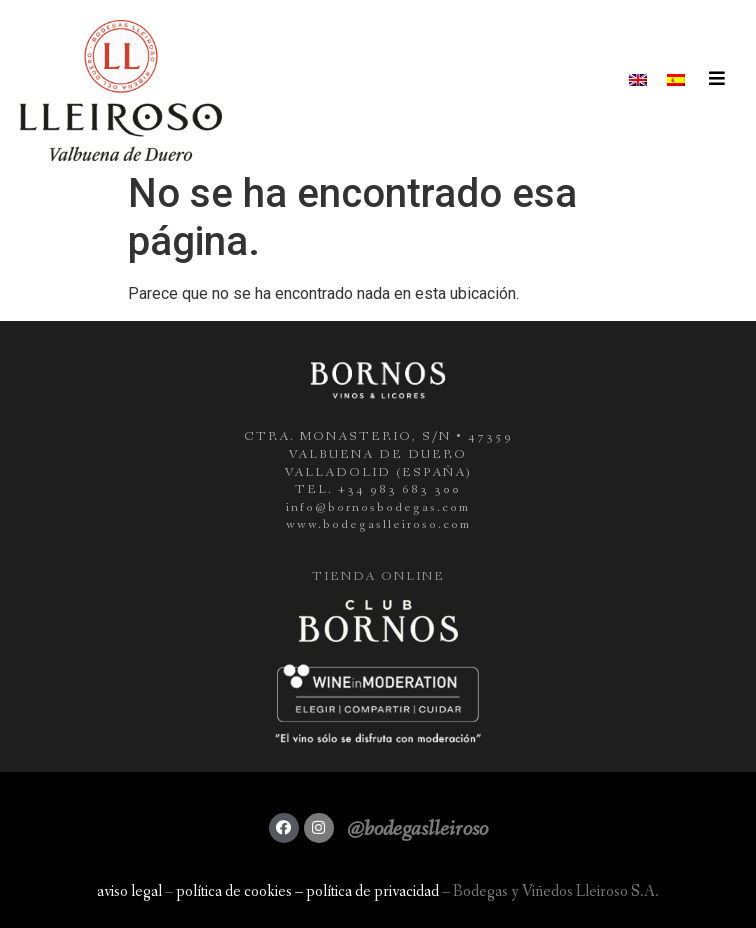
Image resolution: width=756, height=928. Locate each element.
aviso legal (129, 891)
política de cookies (234, 891)
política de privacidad (372, 891)
